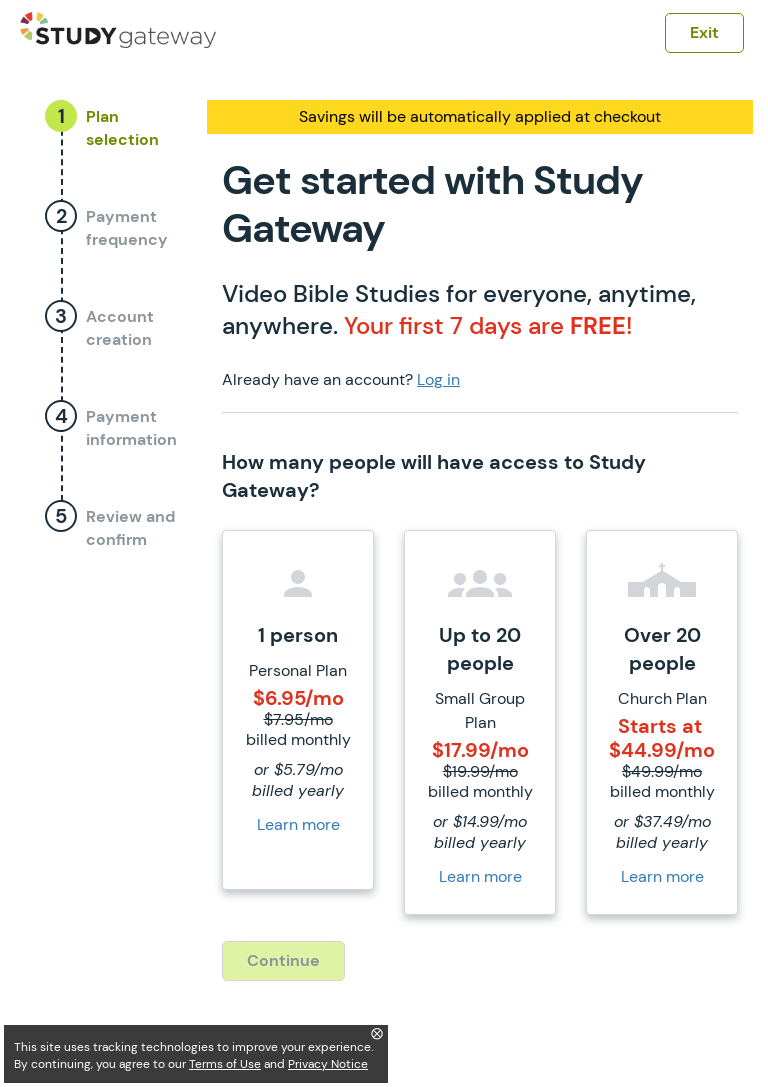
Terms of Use (225, 1064)
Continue (283, 960)
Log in (438, 379)
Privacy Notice (328, 1064)
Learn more (298, 824)
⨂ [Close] (377, 1033)
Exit (704, 32)
